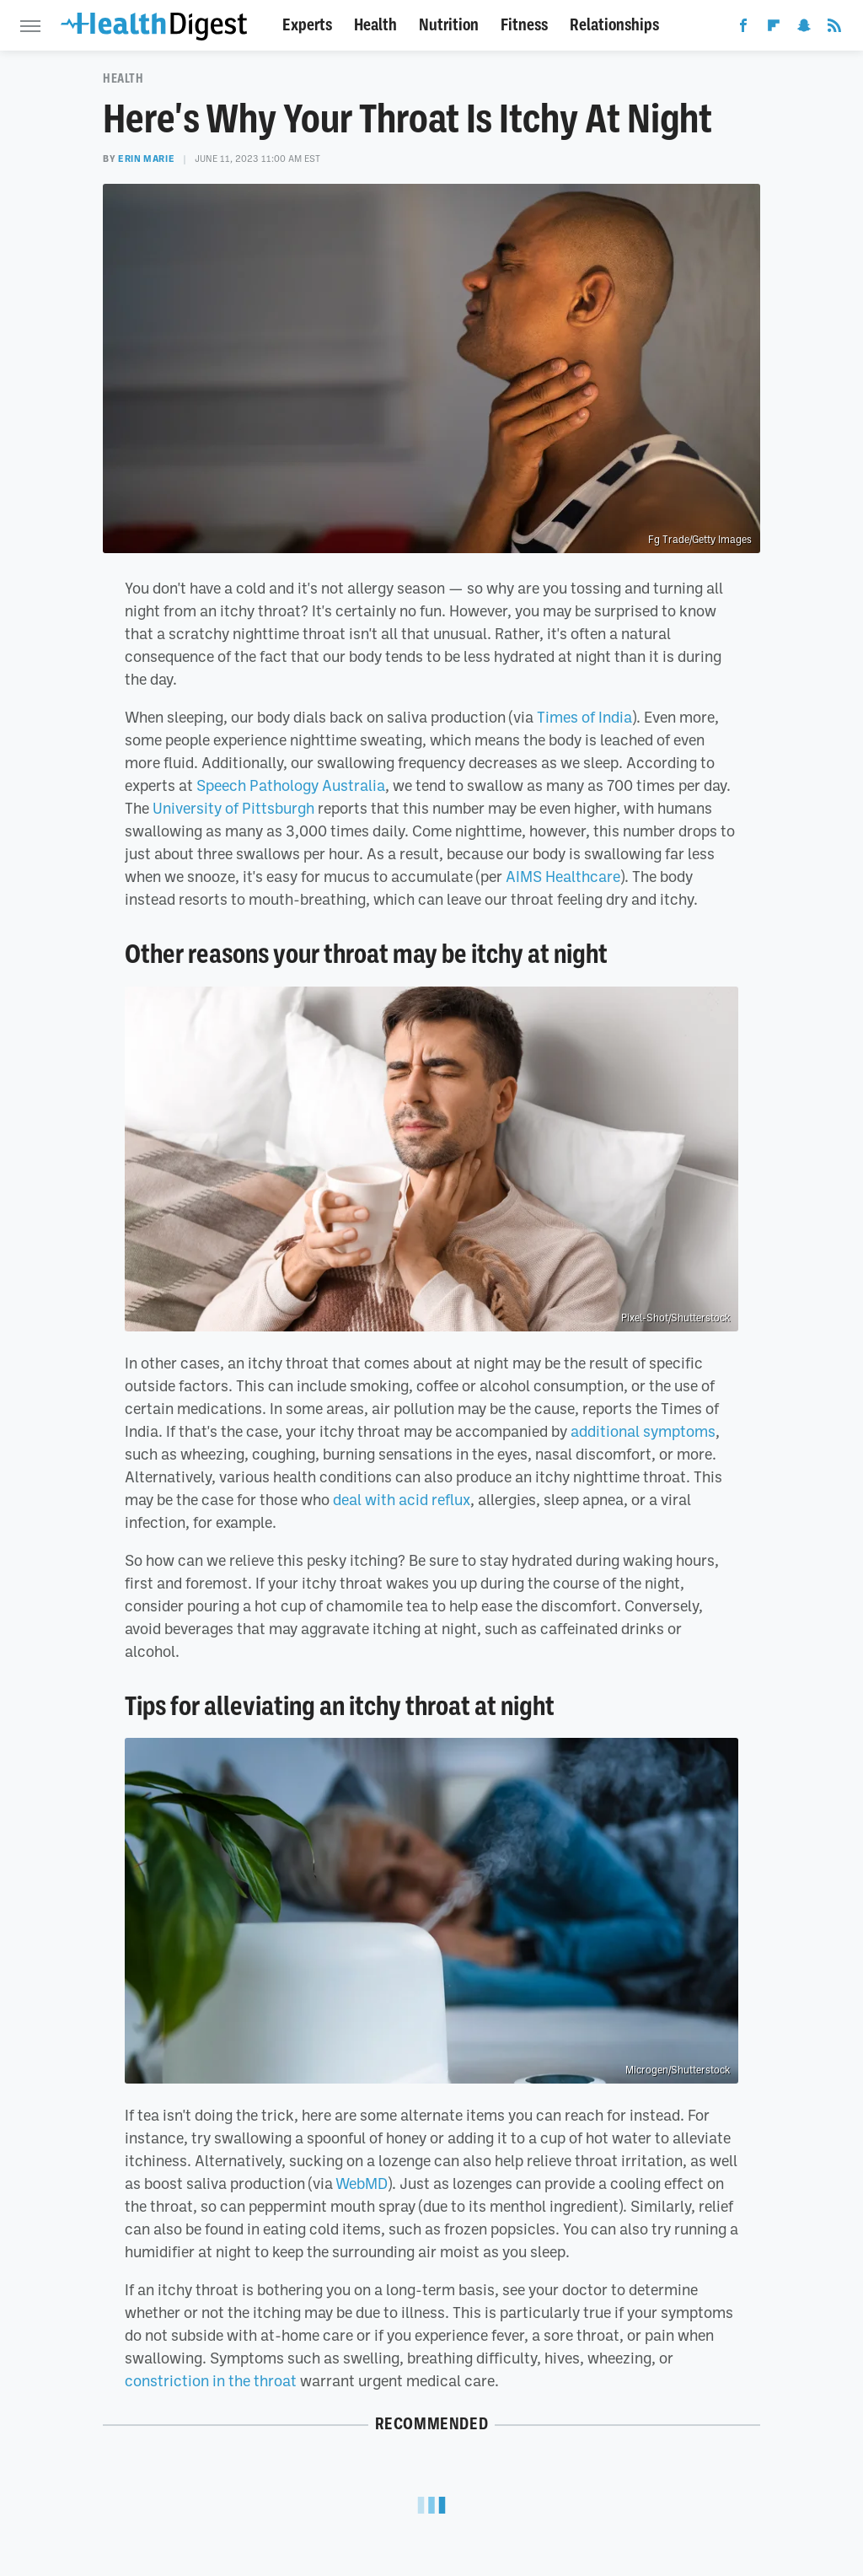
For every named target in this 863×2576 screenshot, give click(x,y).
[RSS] (834, 29)
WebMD (361, 2183)
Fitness (524, 25)
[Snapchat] (804, 29)
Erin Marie (146, 158)
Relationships (614, 25)
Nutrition (449, 25)
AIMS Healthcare (563, 876)
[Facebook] (743, 29)
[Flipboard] (773, 29)
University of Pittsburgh (233, 808)
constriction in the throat (211, 2380)
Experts (307, 25)
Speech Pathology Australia (290, 785)
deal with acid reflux (401, 1499)
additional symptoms (643, 1431)
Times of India (584, 716)
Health (375, 25)
